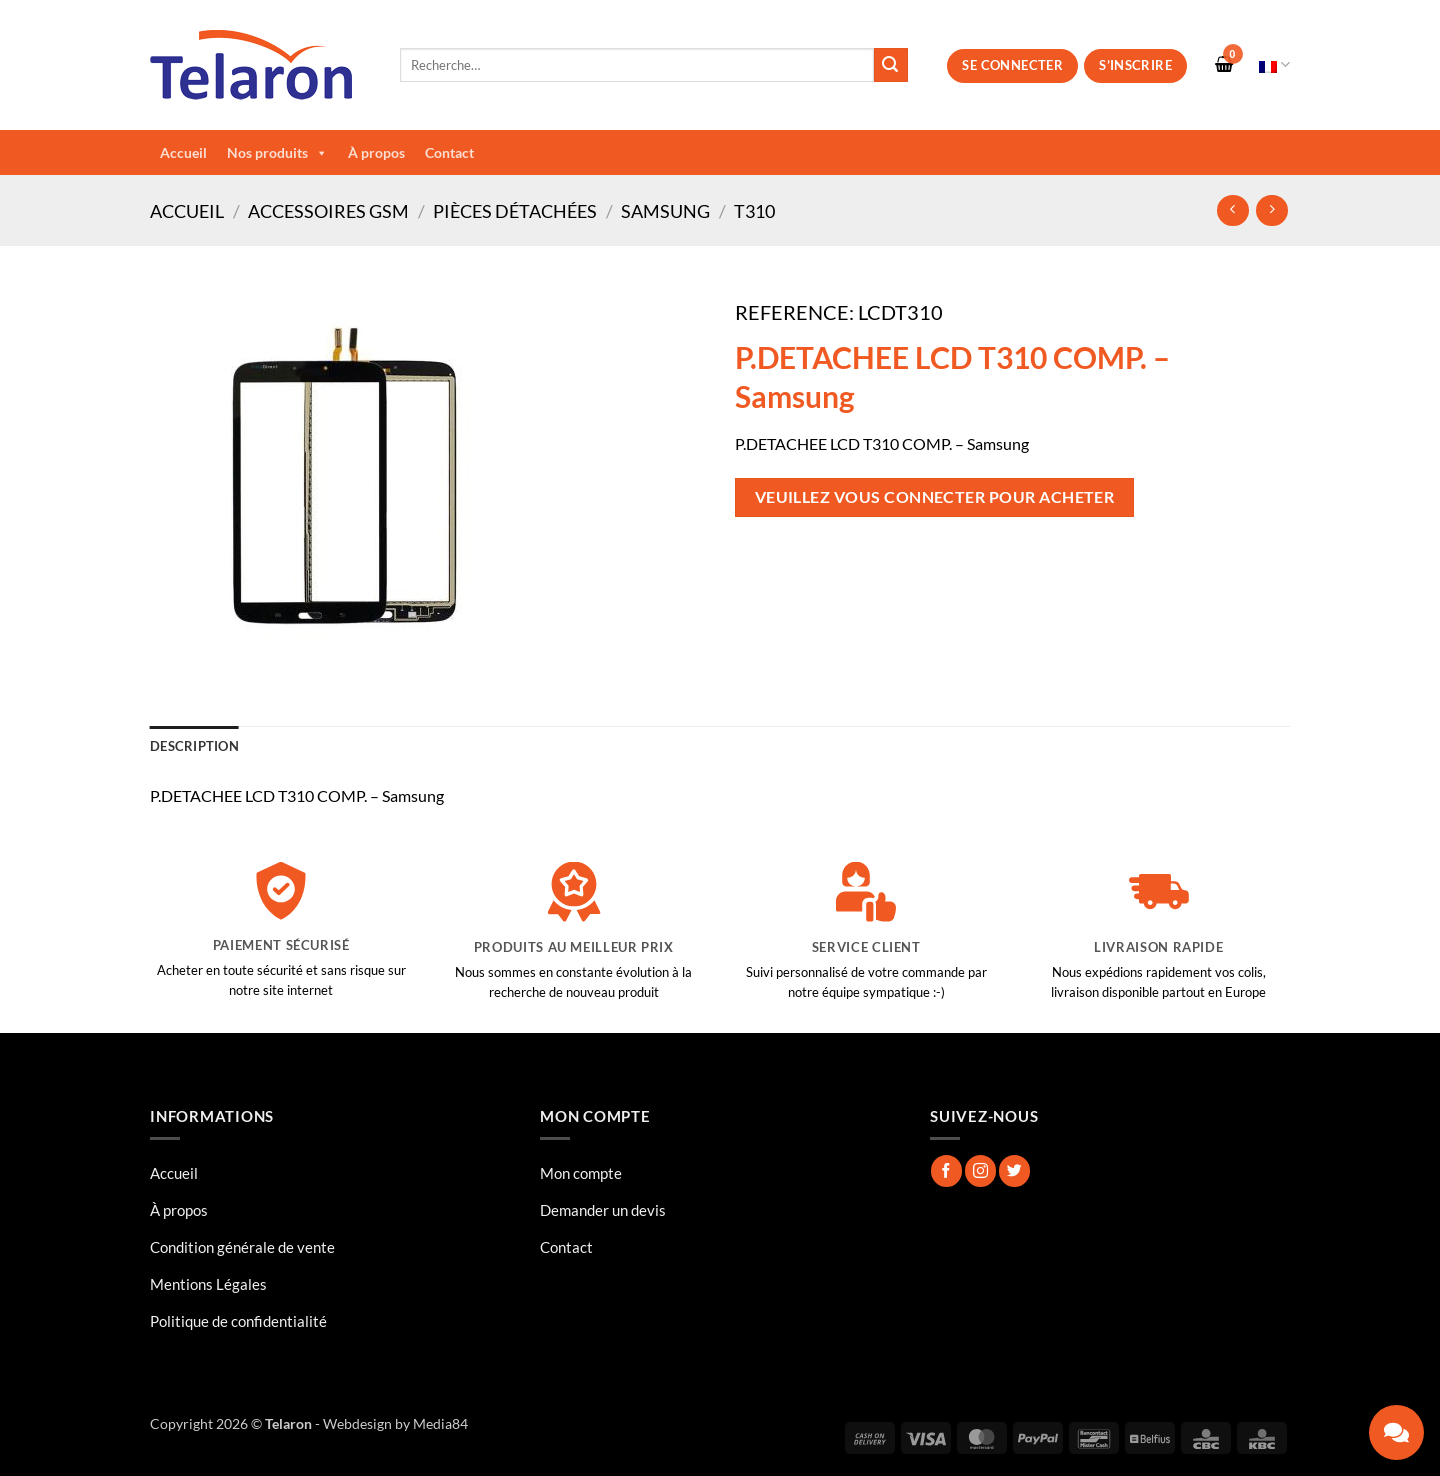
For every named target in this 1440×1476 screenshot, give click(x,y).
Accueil (183, 152)
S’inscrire (1135, 65)
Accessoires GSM (328, 211)
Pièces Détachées (515, 211)
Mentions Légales (208, 1284)
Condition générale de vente (242, 1247)
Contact (449, 152)
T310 (754, 211)
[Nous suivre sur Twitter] (1014, 1170)
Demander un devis (603, 1210)
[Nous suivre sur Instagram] (980, 1170)
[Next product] (1232, 210)
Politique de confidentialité (238, 1321)
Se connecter (1012, 65)
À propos (376, 152)
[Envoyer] (891, 65)
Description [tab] (194, 746)
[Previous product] (1271, 210)
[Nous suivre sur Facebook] (946, 1170)
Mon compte (581, 1173)
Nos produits (277, 153)
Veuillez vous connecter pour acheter (935, 497)
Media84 (440, 1423)
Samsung (665, 211)
